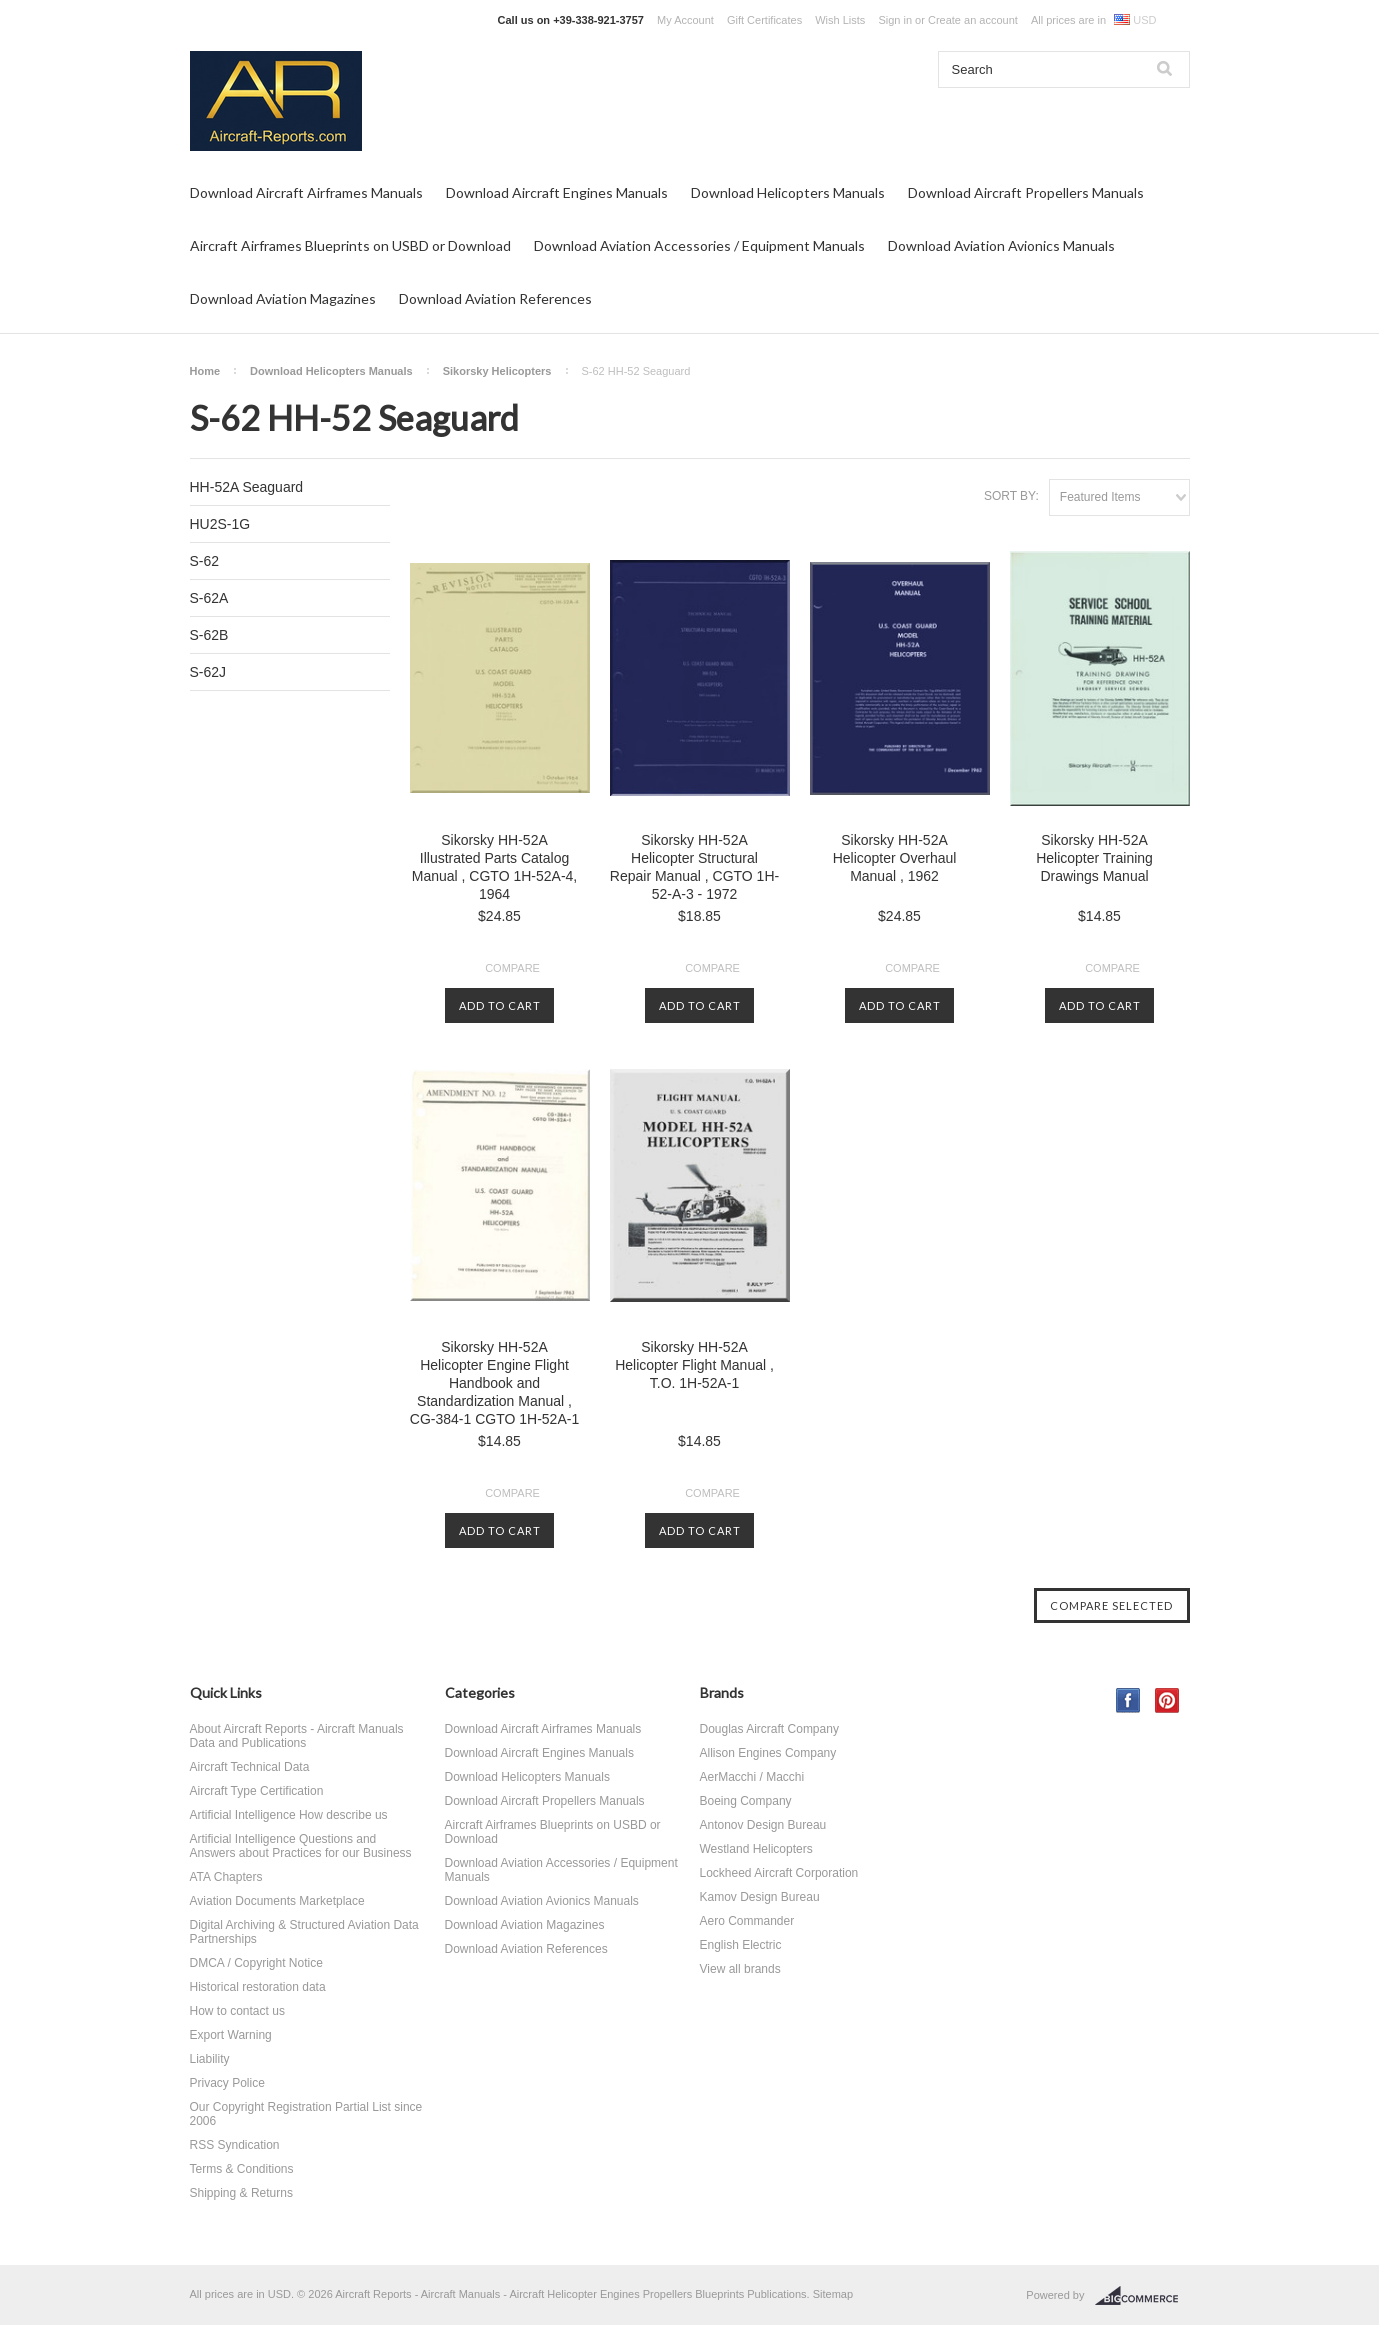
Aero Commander (747, 1921)
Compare (512, 968)
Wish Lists (840, 20)
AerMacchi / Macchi (752, 1777)
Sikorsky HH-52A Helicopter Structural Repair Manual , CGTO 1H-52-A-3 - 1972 (694, 867)
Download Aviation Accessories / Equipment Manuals (699, 245)
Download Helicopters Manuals (788, 192)
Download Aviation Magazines (283, 298)
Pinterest (1167, 1700)
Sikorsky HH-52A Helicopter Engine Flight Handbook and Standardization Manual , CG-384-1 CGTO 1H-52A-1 (494, 1383)
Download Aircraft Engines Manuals (557, 192)
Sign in (895, 20)
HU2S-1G (220, 524)
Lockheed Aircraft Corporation (779, 1873)
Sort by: (1011, 496)
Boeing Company (746, 1801)
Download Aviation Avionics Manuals (1001, 245)
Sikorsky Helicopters (497, 371)
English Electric (741, 1945)
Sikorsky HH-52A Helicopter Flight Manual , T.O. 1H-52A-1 (694, 1365)
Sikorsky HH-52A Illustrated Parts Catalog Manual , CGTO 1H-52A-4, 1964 (494, 867)
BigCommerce (1142, 2296)
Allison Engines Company (768, 1753)
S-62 (205, 561)
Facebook (1128, 1700)
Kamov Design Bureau (760, 1897)
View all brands (740, 1969)
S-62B (209, 635)
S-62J (208, 672)
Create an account (973, 20)
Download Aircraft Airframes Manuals (306, 192)
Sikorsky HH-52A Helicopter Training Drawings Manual (1094, 858)
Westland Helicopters (756, 1849)
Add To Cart (500, 1005)
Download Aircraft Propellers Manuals (1026, 192)
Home (205, 371)
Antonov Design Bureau (763, 1825)
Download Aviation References (495, 298)
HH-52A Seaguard (247, 487)
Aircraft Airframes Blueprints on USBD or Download (350, 245)
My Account (685, 20)
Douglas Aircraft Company (769, 1729)
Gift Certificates (764, 20)
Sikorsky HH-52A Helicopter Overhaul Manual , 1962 (895, 858)
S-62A (209, 598)
